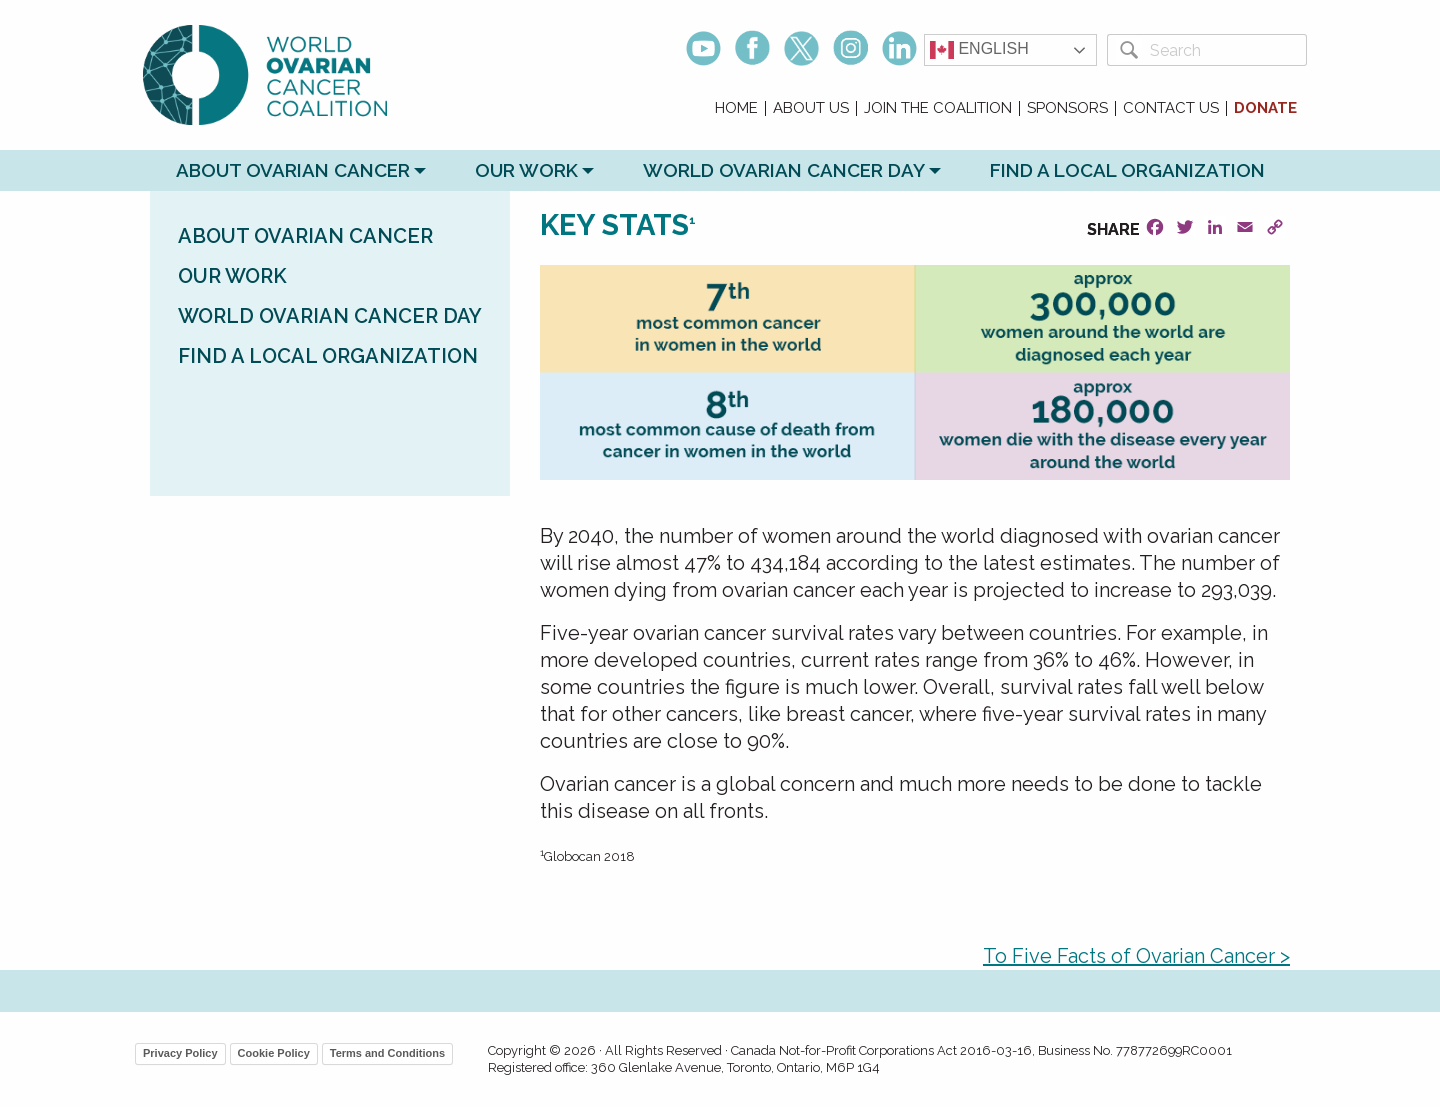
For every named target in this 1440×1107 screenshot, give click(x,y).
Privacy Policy (180, 1053)
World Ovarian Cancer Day (784, 170)
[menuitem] (737, 108)
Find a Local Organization (1127, 170)
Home (736, 108)
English (979, 50)
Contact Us (1171, 108)
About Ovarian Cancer (293, 170)
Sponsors (1067, 108)
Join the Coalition (938, 108)
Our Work (526, 170)
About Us (811, 108)
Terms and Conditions (387, 1053)
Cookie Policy (274, 1053)
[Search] (1224, 50)
